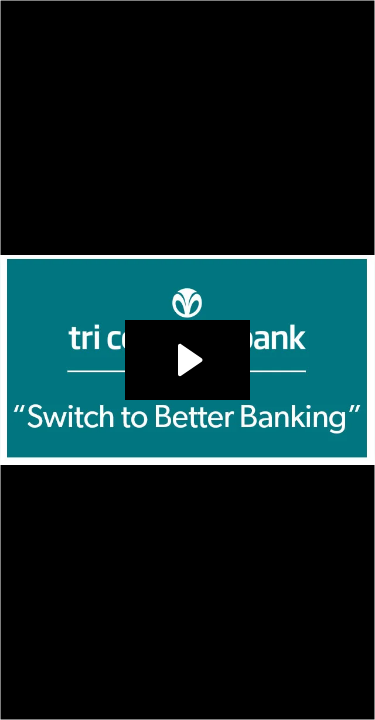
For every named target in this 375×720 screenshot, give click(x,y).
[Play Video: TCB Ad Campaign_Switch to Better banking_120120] (187, 360)
